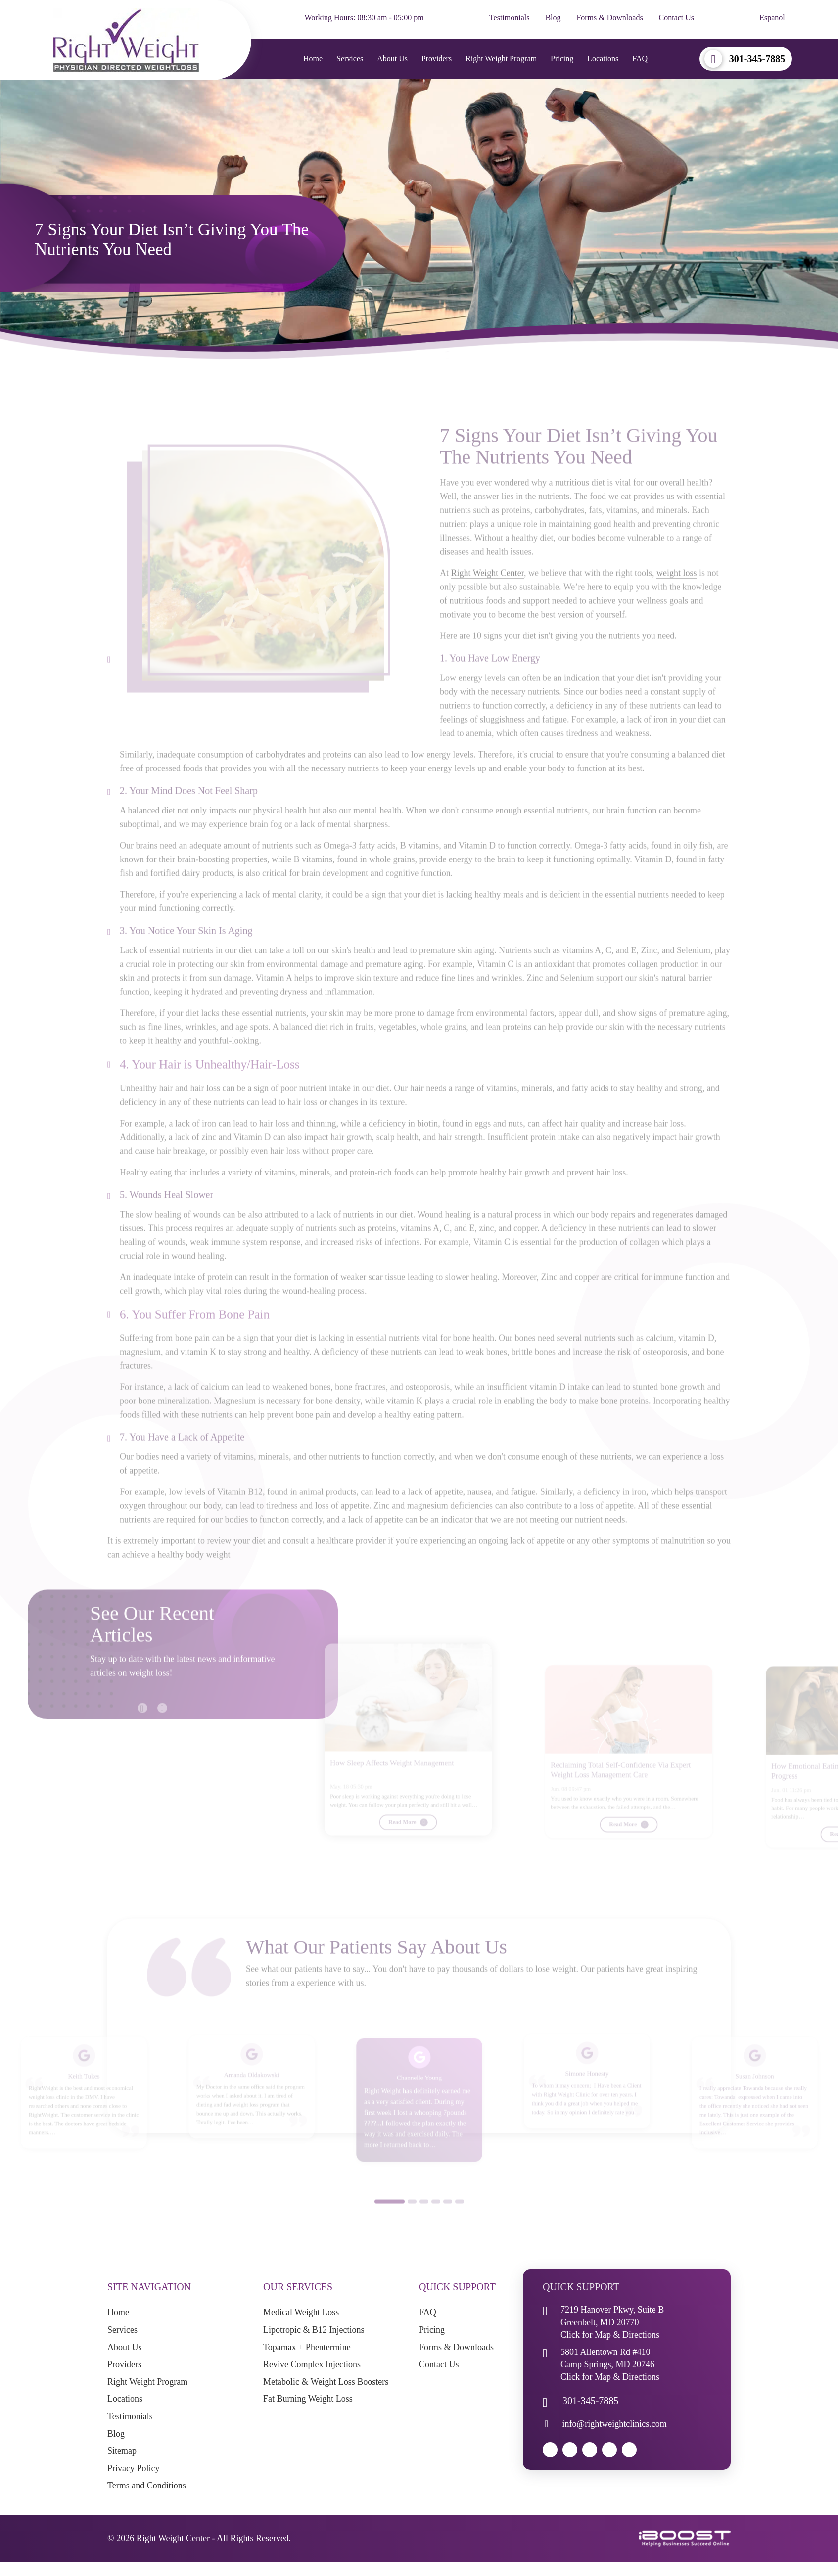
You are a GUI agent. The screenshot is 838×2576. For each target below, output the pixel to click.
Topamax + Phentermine (307, 2347)
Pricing (562, 58)
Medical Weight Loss (301, 2312)
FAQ (640, 58)
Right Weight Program (501, 58)
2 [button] (412, 2220)
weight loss (676, 591)
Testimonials (509, 17)
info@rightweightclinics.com (614, 2424)
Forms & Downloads (609, 17)
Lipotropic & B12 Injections (313, 2330)
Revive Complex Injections (312, 2364)
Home (313, 58)
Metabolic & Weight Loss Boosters (325, 2382)
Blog (552, 17)
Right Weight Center (487, 591)
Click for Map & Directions (609, 2335)
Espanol (772, 17)
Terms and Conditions (146, 2485)
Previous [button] (137, 1721)
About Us (392, 58)
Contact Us (677, 17)
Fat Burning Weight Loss (308, 2399)
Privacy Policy (133, 2468)
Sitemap (122, 2451)
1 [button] (389, 2220)
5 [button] (447, 2220)
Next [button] (157, 1721)
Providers (436, 58)
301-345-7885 (757, 58)
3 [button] (423, 2220)
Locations (602, 58)
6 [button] (459, 2220)
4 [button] (435, 2220)
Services (349, 58)
